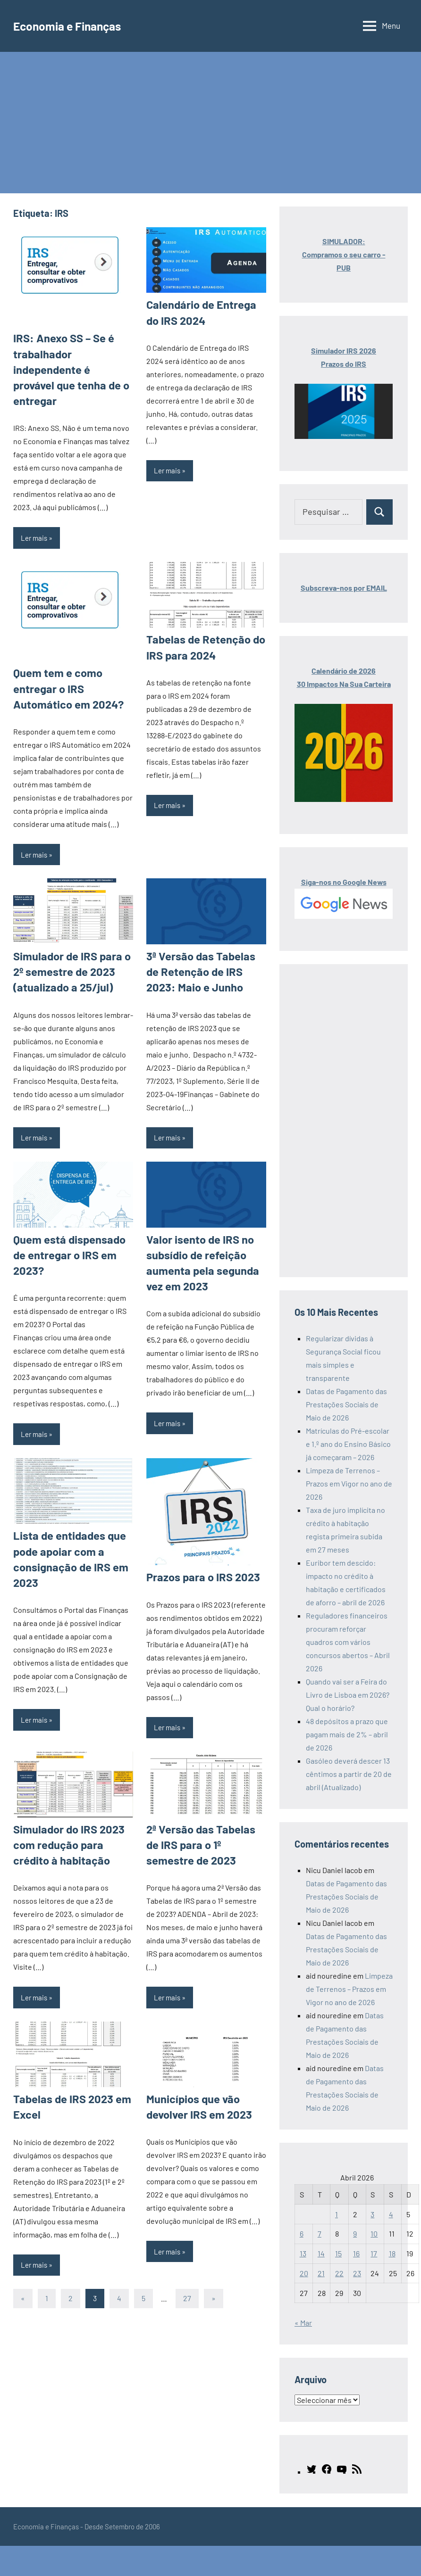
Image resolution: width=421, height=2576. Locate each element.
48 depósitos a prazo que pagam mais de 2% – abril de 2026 (347, 1734)
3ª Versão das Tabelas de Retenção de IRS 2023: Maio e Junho (202, 946)
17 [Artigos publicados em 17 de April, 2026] (373, 2253)
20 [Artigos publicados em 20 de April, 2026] (304, 2273)
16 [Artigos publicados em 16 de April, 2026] (356, 2253)
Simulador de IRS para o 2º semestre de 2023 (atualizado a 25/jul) (72, 946)
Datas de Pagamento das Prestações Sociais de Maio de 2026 (346, 1404)
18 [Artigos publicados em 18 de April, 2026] (392, 2253)
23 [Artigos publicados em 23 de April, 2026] (357, 2273)
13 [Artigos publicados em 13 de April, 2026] (303, 2253)
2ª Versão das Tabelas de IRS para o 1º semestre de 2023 (203, 1799)
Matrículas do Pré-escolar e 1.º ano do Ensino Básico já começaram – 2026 (348, 1443)
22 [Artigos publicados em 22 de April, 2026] (339, 2273)
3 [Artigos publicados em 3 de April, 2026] (372, 2214)
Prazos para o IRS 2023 (198, 1534)
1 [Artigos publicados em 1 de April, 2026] (336, 2214)
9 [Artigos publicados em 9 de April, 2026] (355, 2233)
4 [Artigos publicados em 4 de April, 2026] (391, 2214)
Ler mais (34, 517)
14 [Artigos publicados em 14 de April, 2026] (321, 2253)
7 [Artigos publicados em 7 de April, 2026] (319, 2233)
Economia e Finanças (75, 25)
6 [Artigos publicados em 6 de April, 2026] (301, 2233)
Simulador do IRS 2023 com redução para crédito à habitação (72, 1799)
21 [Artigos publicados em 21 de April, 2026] (321, 2273)
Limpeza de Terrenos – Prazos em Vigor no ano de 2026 (349, 1483)
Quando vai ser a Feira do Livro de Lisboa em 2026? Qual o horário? (347, 1694)
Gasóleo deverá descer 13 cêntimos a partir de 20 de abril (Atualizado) (349, 1774)
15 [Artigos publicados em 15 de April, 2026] (338, 2253)
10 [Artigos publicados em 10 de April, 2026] (374, 2233)
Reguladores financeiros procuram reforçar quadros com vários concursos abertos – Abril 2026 (348, 1642)
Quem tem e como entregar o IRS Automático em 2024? (63, 666)
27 (187, 2249)
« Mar (303, 2322)
